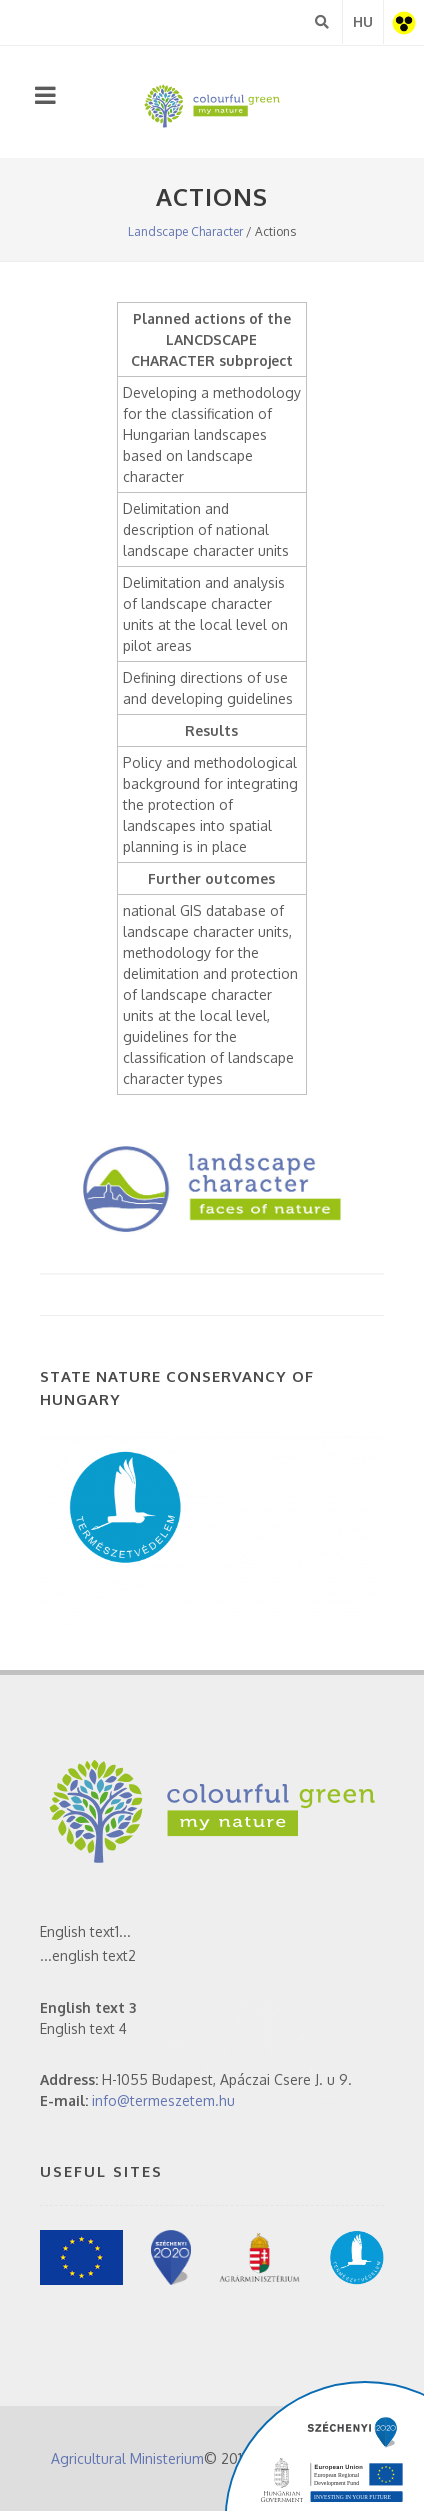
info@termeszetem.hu (163, 2100)
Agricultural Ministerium (127, 2458)
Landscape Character (185, 231)
